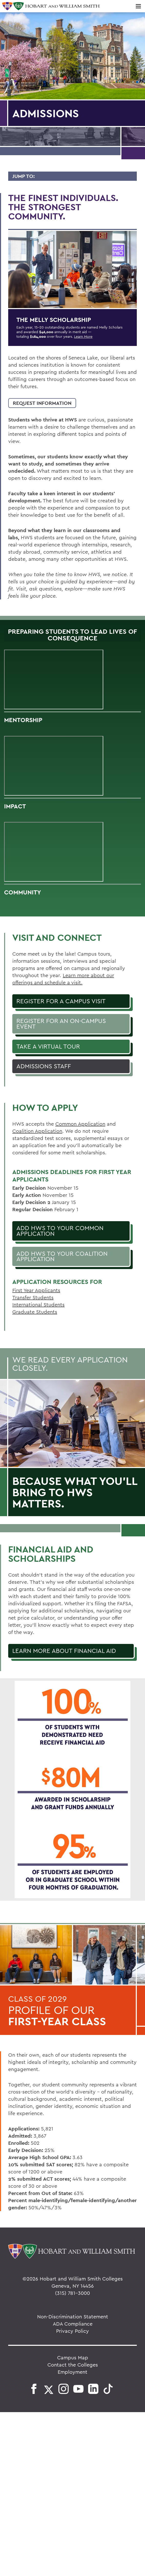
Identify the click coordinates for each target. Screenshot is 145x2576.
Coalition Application (37, 1131)
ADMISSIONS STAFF (43, 1066)
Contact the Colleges (72, 2364)
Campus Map (72, 2357)
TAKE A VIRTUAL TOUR (48, 1046)
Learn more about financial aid (64, 1650)
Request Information (42, 403)
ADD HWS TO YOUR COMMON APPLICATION (59, 1230)
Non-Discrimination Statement (72, 2316)
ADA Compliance (72, 2323)
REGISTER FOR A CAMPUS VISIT (61, 1001)
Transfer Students (33, 1297)
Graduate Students (34, 1311)
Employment (72, 2372)
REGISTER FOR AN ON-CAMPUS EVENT (61, 1023)
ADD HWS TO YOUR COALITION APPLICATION (62, 1256)
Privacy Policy (72, 2331)
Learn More (83, 336)
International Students (38, 1304)
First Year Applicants (36, 1290)
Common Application (80, 1124)
